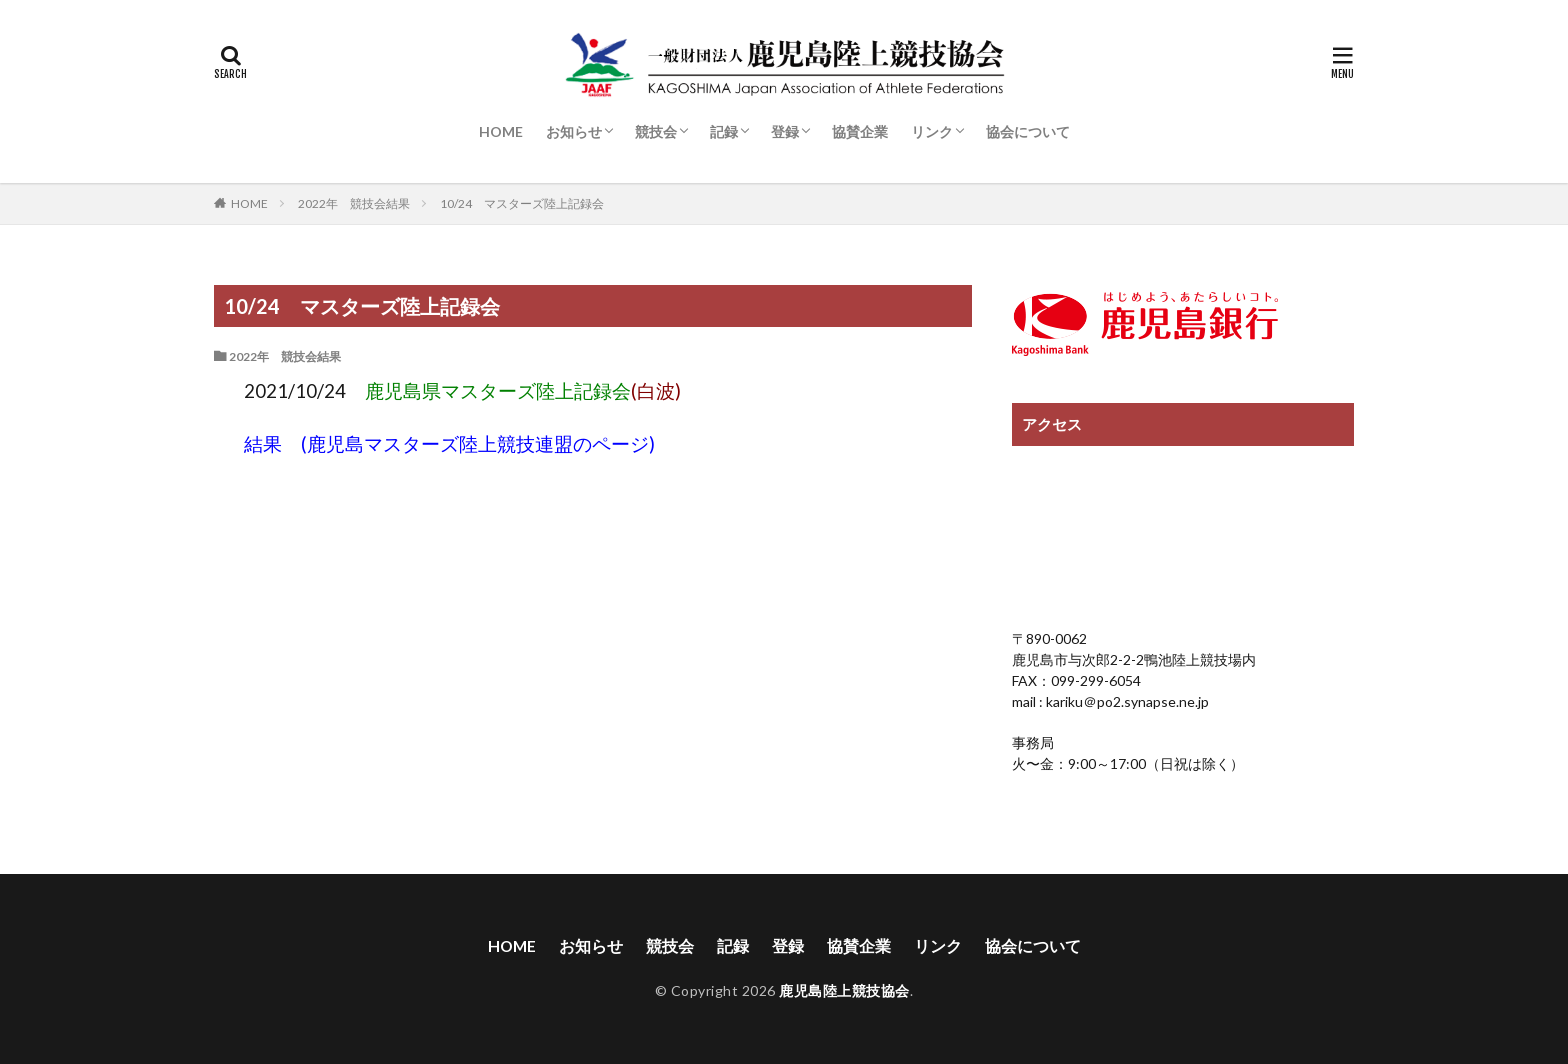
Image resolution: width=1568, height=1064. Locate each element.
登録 (785, 131)
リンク (932, 131)
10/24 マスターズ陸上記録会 (522, 203)
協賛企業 (860, 131)
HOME (501, 131)
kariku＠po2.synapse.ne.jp (1126, 701)
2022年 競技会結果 (354, 203)
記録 (724, 131)
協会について (1028, 131)
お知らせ (574, 131)
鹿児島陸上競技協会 (844, 991)
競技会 (656, 131)
